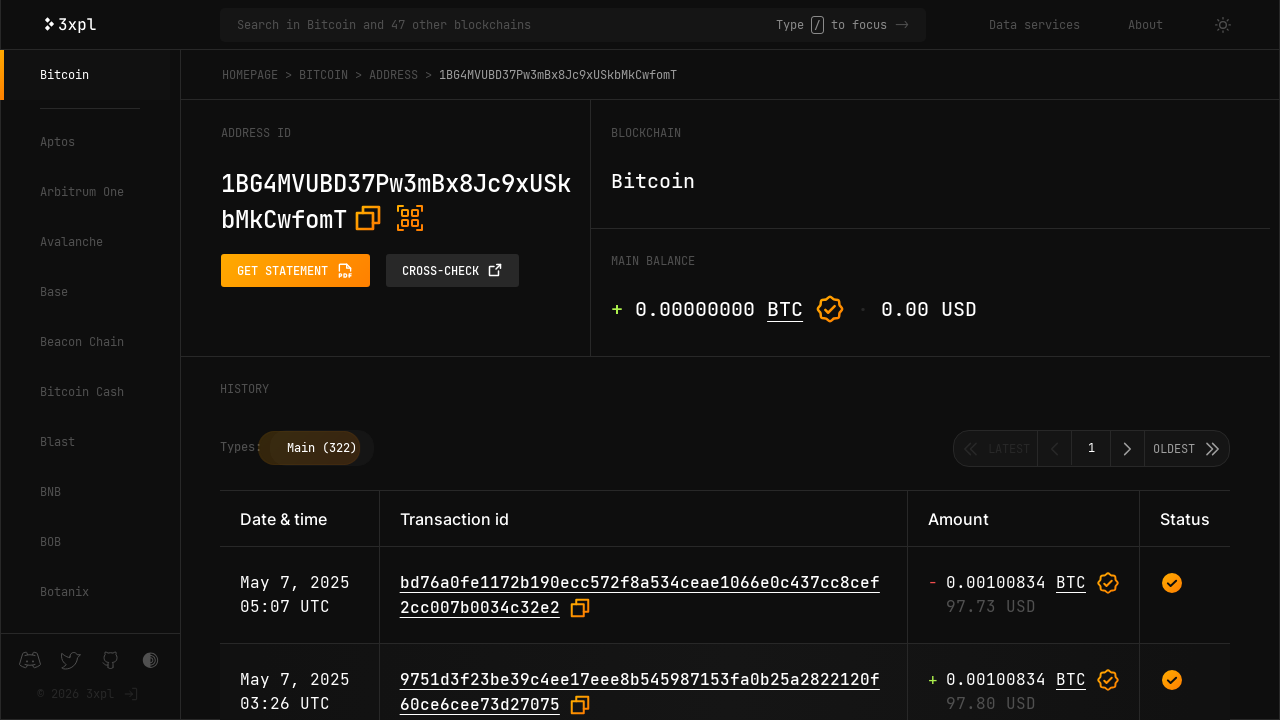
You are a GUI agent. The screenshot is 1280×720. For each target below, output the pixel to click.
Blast (57, 442)
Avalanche (71, 242)
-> (902, 25)
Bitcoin (64, 75)
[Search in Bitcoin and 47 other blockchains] (506, 25)
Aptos (57, 142)
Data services (1034, 25)
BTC (785, 309)
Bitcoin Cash (82, 392)
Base (54, 292)
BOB (50, 542)
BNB (50, 492)
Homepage (250, 75)
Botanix (64, 592)
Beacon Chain (82, 342)
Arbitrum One (82, 192)
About (1145, 25)
